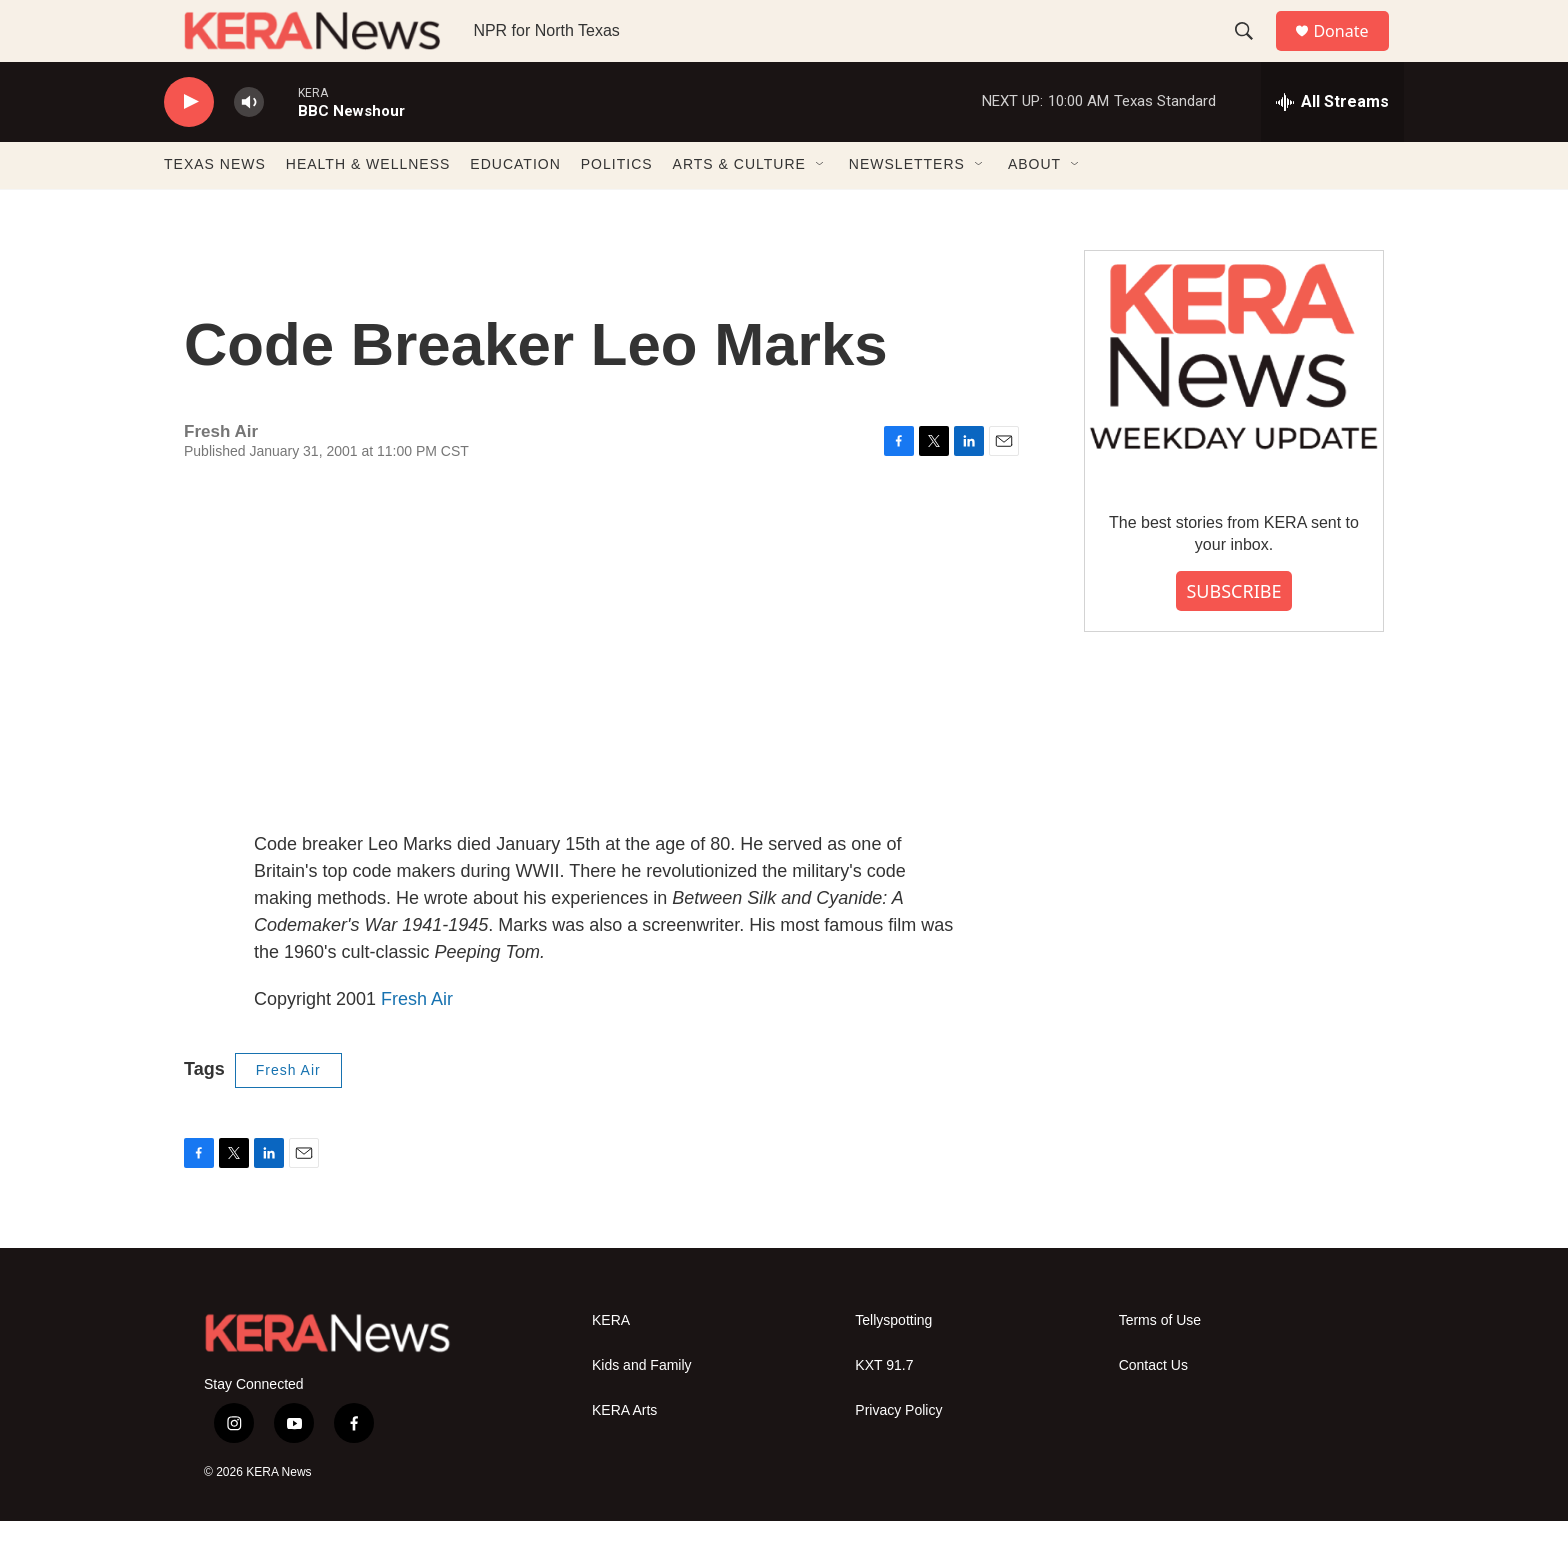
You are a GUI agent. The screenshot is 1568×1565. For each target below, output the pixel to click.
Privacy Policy (898, 1453)
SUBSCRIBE (1233, 634)
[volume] (249, 145)
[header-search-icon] (1253, 53)
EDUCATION (515, 208)
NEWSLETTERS (907, 208)
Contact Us (1153, 1408)
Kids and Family (642, 1408)
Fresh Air (417, 1042)
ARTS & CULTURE (739, 208)
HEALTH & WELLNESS (368, 208)
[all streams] (1332, 145)
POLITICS (617, 208)
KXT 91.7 (884, 1408)
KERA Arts (624, 1453)
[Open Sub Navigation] (821, 208)
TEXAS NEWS (215, 208)
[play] (189, 145)
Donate (1353, 52)
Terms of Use (1160, 1363)
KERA (611, 1363)
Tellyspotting (893, 1363)
